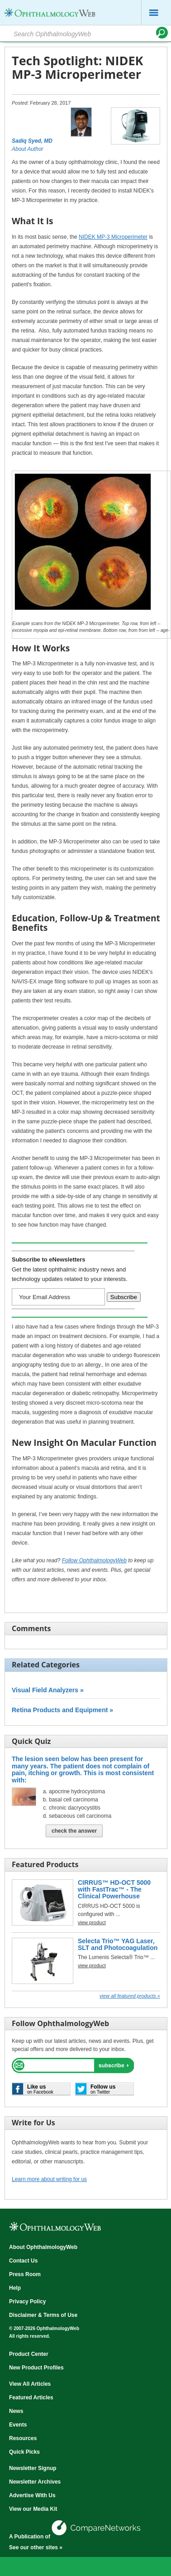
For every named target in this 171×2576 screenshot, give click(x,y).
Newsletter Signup (33, 2468)
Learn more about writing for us (49, 2179)
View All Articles (30, 2384)
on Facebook (40, 2089)
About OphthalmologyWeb (43, 2247)
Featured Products (45, 1864)
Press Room (25, 2274)
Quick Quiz (31, 1741)
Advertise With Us (32, 2495)
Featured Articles (31, 2397)
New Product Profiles (36, 2367)
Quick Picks (24, 2452)
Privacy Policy (27, 2301)
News (16, 2411)
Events (18, 2425)
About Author (27, 149)
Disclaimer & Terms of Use (43, 2315)
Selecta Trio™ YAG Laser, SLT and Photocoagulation (117, 1944)
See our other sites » (35, 2547)
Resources (23, 2438)
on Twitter (102, 2089)
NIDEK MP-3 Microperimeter (113, 237)
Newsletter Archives (35, 2482)
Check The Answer (74, 1831)
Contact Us (23, 2261)
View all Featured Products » (130, 1995)
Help (15, 2288)
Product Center (28, 2354)
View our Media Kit (33, 2509)
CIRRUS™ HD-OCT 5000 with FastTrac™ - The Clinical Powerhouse (114, 1889)
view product (92, 1922)
